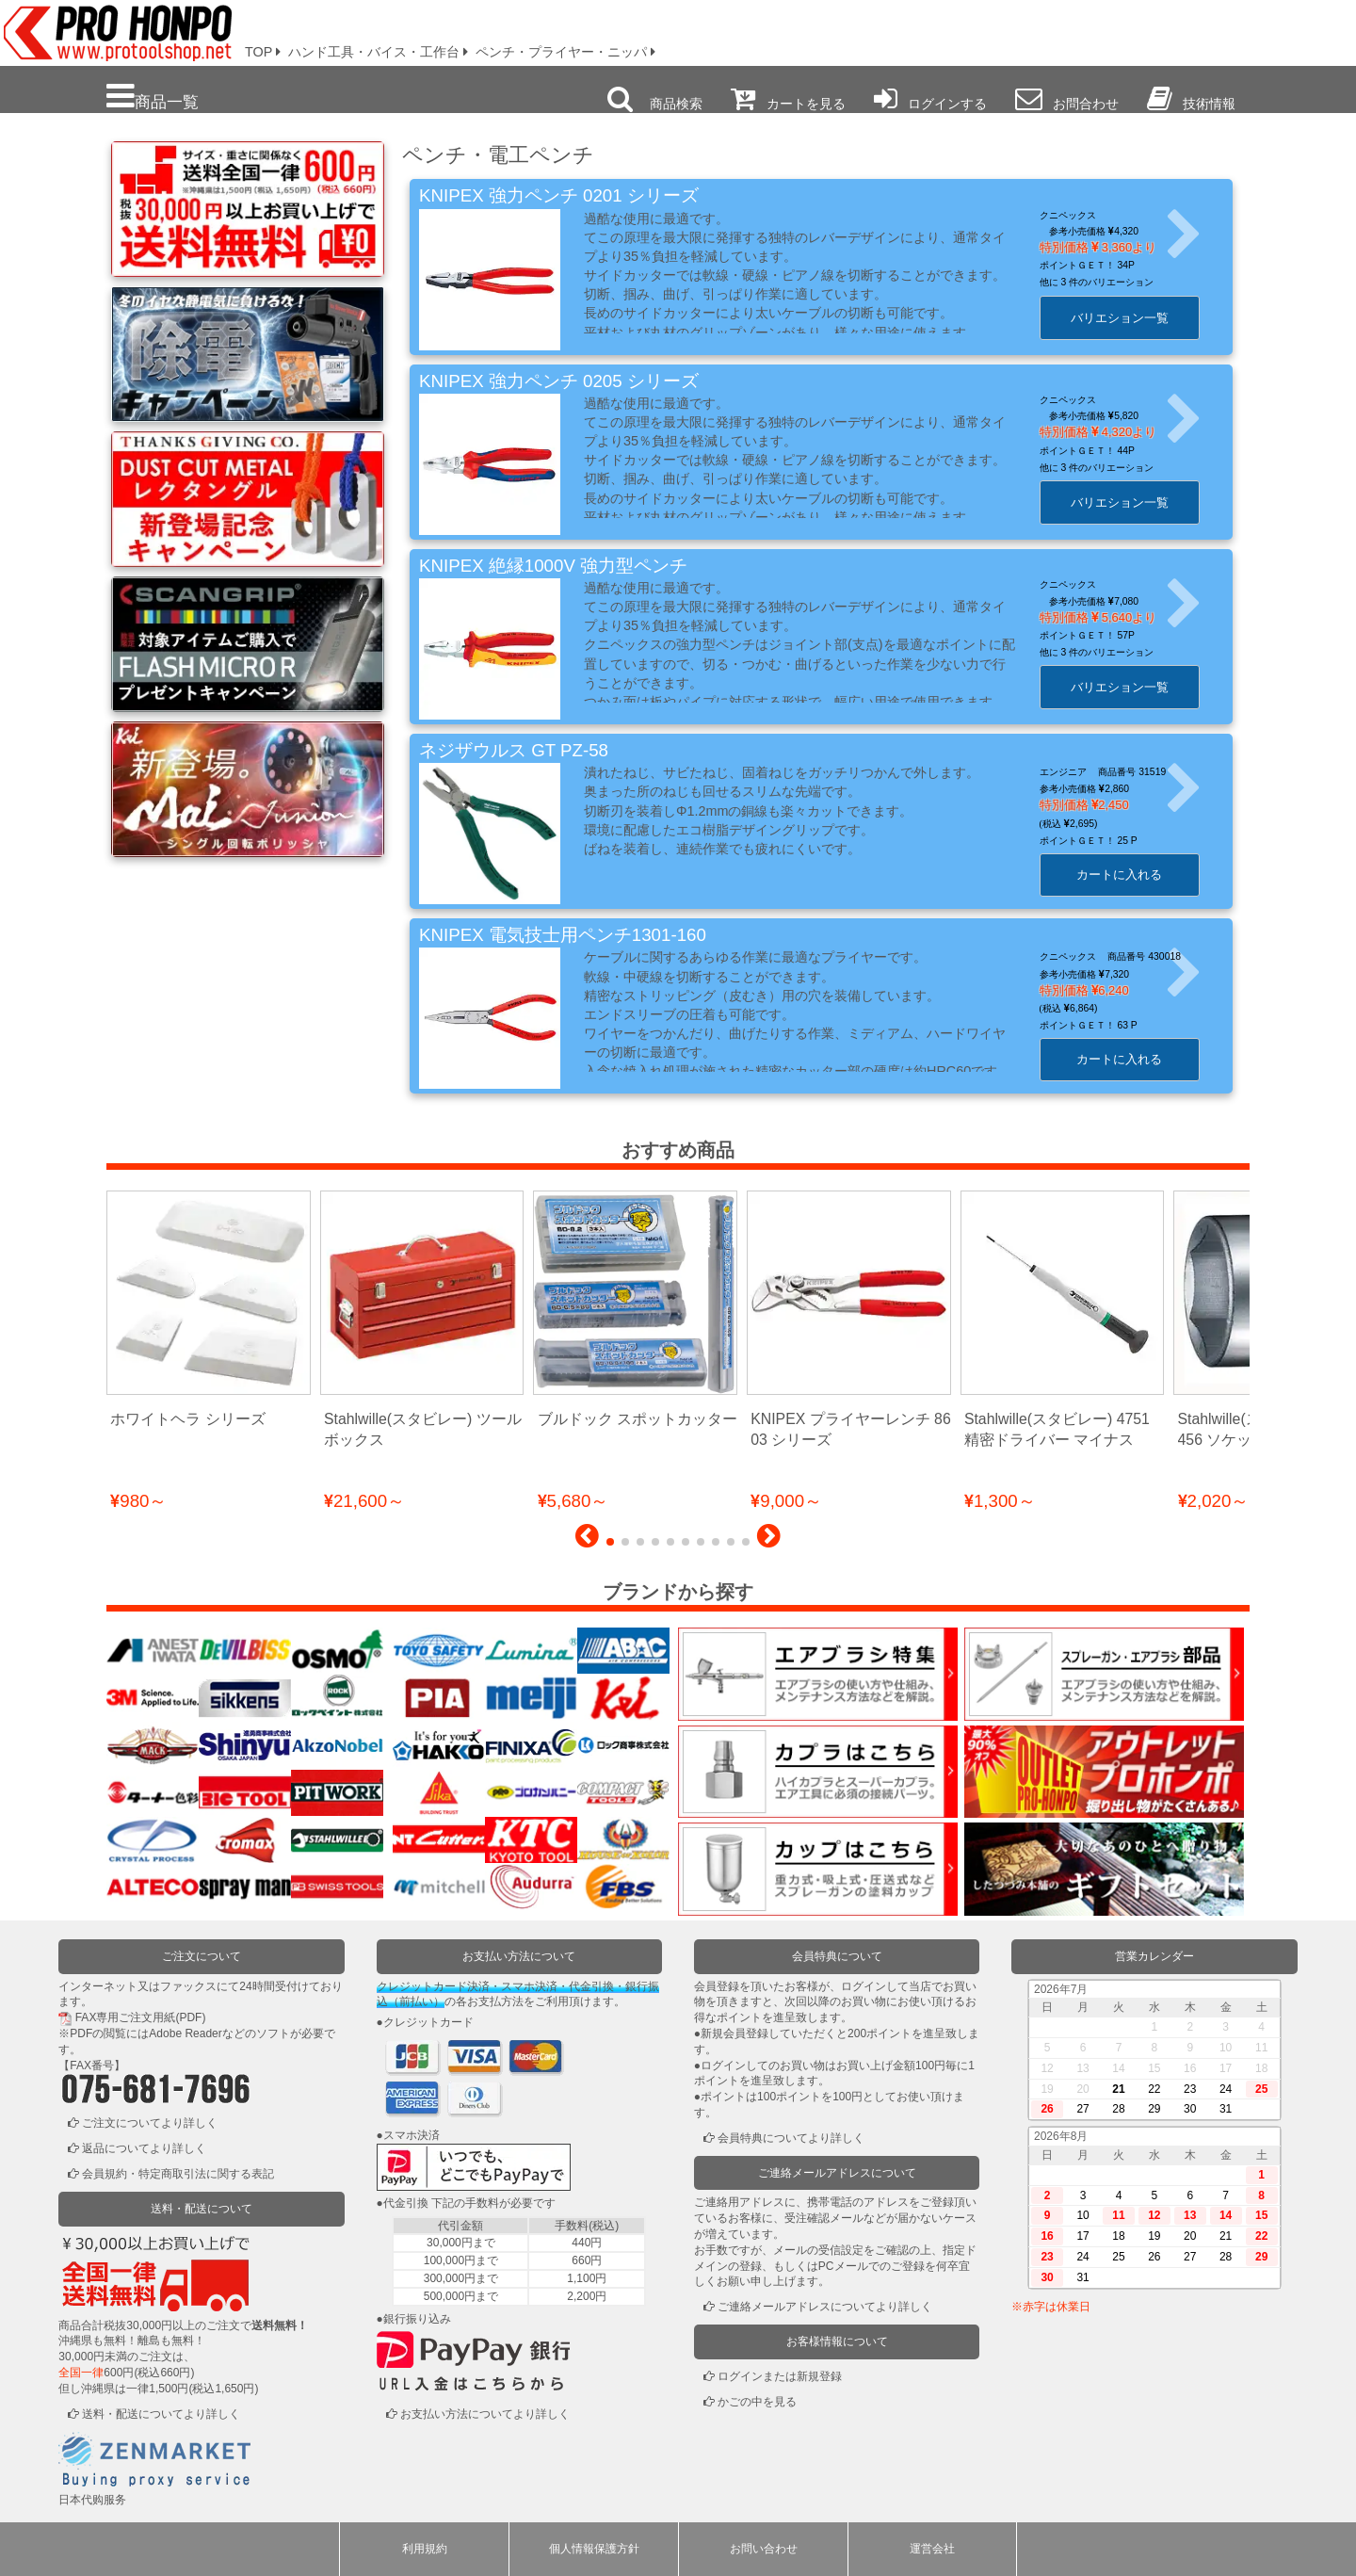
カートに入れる (1128, 874)
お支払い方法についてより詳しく (485, 2414)
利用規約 (424, 2548)
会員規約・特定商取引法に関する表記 (178, 2173)
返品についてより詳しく (144, 2148)
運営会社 (932, 2548)
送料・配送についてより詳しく (161, 2414)
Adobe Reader (185, 2033)
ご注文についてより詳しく (150, 2123)
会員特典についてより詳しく (791, 2138)
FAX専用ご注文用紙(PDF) (140, 2017)
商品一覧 (152, 96)
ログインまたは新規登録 (780, 2376)
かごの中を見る (757, 2401)
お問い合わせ (764, 2548)
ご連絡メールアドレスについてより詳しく (825, 2306)
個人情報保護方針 (594, 2548)
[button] (587, 1540)
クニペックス (1077, 215)
